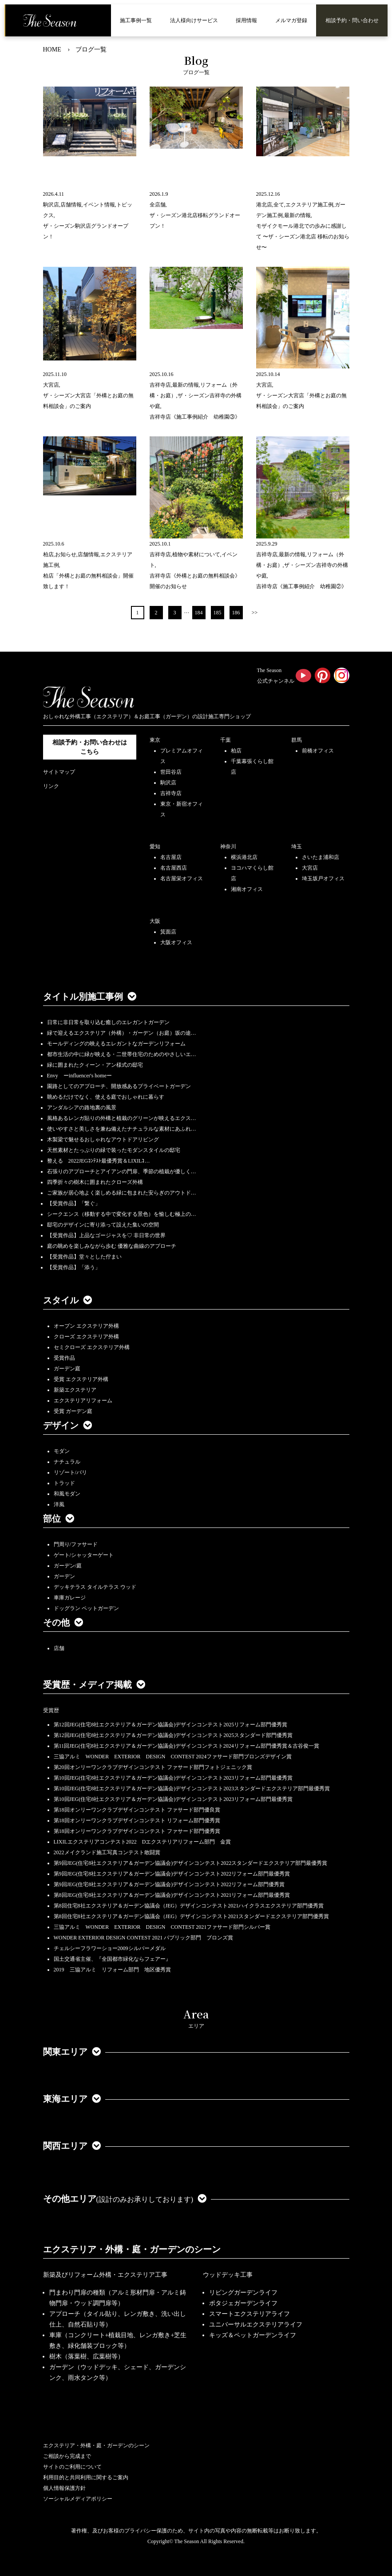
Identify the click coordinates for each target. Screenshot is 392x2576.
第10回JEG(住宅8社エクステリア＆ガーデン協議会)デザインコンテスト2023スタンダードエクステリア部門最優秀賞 (192, 1788)
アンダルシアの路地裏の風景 (81, 1107)
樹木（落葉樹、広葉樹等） (86, 2356)
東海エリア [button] (72, 2099)
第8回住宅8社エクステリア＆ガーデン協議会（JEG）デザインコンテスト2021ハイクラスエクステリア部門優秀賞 (189, 1906)
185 (218, 612)
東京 (155, 740)
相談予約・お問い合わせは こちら (89, 747)
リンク (51, 786)
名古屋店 (171, 857)
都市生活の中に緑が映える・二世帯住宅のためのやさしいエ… (121, 1054)
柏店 (236, 751)
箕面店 (168, 932)
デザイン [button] (67, 1425)
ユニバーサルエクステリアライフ (255, 2324)
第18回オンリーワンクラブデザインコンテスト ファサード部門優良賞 (137, 1810)
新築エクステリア (75, 1390)
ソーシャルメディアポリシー (77, 2499)
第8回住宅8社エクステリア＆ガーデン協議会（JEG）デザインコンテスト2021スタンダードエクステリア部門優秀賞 (191, 1916)
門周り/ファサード (76, 1544)
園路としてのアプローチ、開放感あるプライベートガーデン (119, 1086)
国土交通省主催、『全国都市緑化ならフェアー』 (112, 1959)
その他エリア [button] (125, 2199)
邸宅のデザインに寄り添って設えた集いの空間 (103, 1225)
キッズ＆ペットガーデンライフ (252, 2335)
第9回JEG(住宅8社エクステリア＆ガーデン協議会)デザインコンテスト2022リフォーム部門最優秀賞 (172, 1874)
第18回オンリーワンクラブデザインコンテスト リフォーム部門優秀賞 (137, 1820)
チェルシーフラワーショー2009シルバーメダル (110, 1948)
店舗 (59, 1648)
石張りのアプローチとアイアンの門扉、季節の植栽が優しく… (121, 1171)
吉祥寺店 (171, 793)
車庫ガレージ (70, 1598)
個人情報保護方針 (64, 2488)
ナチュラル (67, 1462)
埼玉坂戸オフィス (323, 878)
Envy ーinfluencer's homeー (79, 1075)
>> (255, 612)
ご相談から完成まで (67, 2456)
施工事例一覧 (136, 20)
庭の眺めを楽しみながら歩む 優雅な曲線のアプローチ (111, 1246)
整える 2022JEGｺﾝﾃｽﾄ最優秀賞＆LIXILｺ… (98, 1161)
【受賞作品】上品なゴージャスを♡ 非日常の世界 (109, 1235)
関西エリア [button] (72, 2146)
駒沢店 (168, 783)
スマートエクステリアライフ (249, 2314)
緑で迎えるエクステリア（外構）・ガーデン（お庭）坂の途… (121, 1033)
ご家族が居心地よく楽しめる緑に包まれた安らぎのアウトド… (121, 1193)
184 (199, 612)
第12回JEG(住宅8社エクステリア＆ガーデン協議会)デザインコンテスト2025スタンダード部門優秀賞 (173, 1735)
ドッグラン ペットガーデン (86, 1608)
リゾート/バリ (70, 1472)
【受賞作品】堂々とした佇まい (84, 1257)
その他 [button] (63, 1622)
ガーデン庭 (67, 1368)
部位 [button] (58, 1518)
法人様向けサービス (194, 20)
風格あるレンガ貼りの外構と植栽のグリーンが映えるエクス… (121, 1118)
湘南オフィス (247, 889)
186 (236, 612)
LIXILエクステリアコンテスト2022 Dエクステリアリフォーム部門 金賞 (142, 1842)
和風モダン (67, 1494)
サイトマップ (59, 772)
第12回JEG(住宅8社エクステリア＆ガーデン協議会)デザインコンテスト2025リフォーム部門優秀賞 (171, 1724)
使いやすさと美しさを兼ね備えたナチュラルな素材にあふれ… (121, 1129)
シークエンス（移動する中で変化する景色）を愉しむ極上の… (121, 1214)
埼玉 (296, 846)
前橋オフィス (318, 751)
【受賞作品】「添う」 (73, 1267)
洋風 (59, 1504)
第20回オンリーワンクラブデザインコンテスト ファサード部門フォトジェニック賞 (153, 1767)
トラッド (64, 1483)
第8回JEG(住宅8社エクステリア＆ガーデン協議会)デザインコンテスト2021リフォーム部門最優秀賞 (172, 1895)
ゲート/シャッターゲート (84, 1555)
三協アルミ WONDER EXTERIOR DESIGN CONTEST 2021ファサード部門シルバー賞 (162, 1927)
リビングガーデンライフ (243, 2292)
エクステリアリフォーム (83, 1400)
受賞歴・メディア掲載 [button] (94, 1685)
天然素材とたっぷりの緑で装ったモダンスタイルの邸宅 (113, 1150)
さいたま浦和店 (320, 857)
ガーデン (64, 1576)
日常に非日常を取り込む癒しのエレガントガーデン (108, 1022)
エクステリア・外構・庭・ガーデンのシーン (132, 2249)
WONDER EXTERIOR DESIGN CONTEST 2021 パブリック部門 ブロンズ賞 (144, 1938)
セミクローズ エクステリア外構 (92, 1347)
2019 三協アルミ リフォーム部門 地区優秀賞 (112, 1970)
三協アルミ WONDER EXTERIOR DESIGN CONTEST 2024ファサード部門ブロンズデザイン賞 (173, 1756)
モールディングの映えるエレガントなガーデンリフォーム (116, 1044)
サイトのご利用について (72, 2467)
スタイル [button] (67, 1300)
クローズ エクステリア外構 (86, 1337)
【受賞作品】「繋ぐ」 (73, 1203)
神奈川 (228, 846)
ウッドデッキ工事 (228, 2274)
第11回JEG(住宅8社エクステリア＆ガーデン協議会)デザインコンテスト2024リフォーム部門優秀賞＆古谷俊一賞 (186, 1746)
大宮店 (310, 868)
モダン (62, 1451)
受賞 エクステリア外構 (81, 1379)
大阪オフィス (176, 942)
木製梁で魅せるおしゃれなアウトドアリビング (103, 1139)
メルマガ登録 (291, 20)
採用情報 (246, 20)
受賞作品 (64, 1358)
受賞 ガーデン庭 (73, 1411)
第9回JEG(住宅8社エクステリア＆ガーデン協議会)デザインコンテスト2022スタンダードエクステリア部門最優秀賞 (191, 1863)
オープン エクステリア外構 (86, 1326)
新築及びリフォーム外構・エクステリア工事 (105, 2274)
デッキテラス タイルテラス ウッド (95, 1587)
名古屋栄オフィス (181, 878)
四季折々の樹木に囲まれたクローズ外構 (95, 1182)
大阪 (155, 921)
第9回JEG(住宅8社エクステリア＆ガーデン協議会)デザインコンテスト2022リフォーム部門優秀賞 (169, 1884)
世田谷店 (171, 772)
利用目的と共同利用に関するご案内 (85, 2477)
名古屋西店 (173, 868)
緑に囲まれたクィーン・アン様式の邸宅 (95, 1065)
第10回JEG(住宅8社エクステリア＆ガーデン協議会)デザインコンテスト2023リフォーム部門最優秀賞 (173, 1778)
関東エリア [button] (72, 2052)
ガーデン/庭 (68, 1566)
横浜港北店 (244, 857)
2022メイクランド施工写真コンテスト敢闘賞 (107, 1852)
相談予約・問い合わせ (352, 20)
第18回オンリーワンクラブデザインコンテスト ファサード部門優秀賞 (137, 1831)
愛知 (155, 846)
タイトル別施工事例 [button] (89, 996)
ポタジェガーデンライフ (243, 2303)
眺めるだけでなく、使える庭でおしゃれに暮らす (105, 1097)
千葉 (225, 740)
